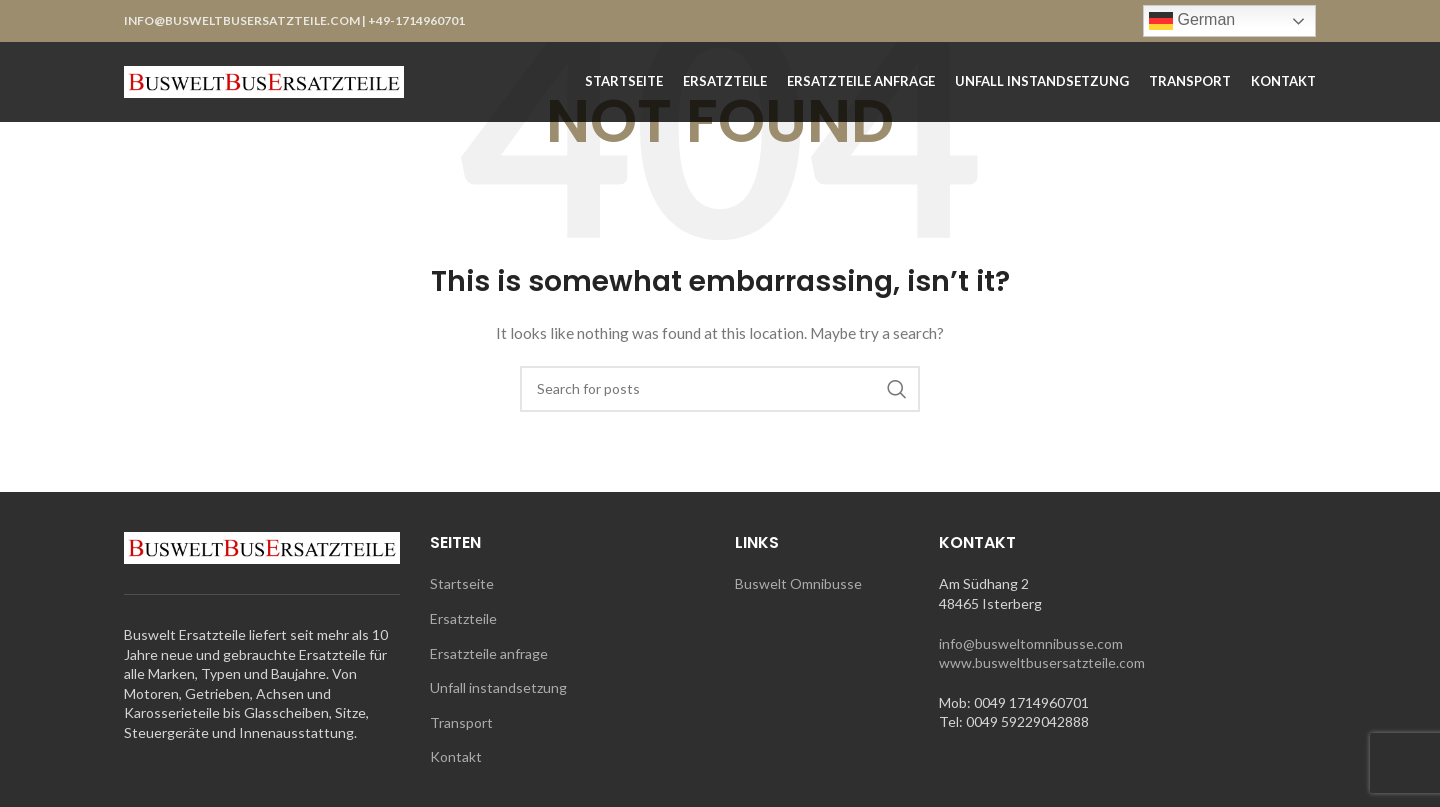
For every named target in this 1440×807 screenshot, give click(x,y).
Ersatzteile (463, 618)
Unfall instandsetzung (498, 687)
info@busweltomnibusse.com (1031, 643)
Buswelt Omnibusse (798, 583)
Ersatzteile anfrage (489, 653)
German (1192, 21)
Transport (461, 722)
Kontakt (456, 756)
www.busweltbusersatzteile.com (1042, 662)
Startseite (462, 583)
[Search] (720, 389)
